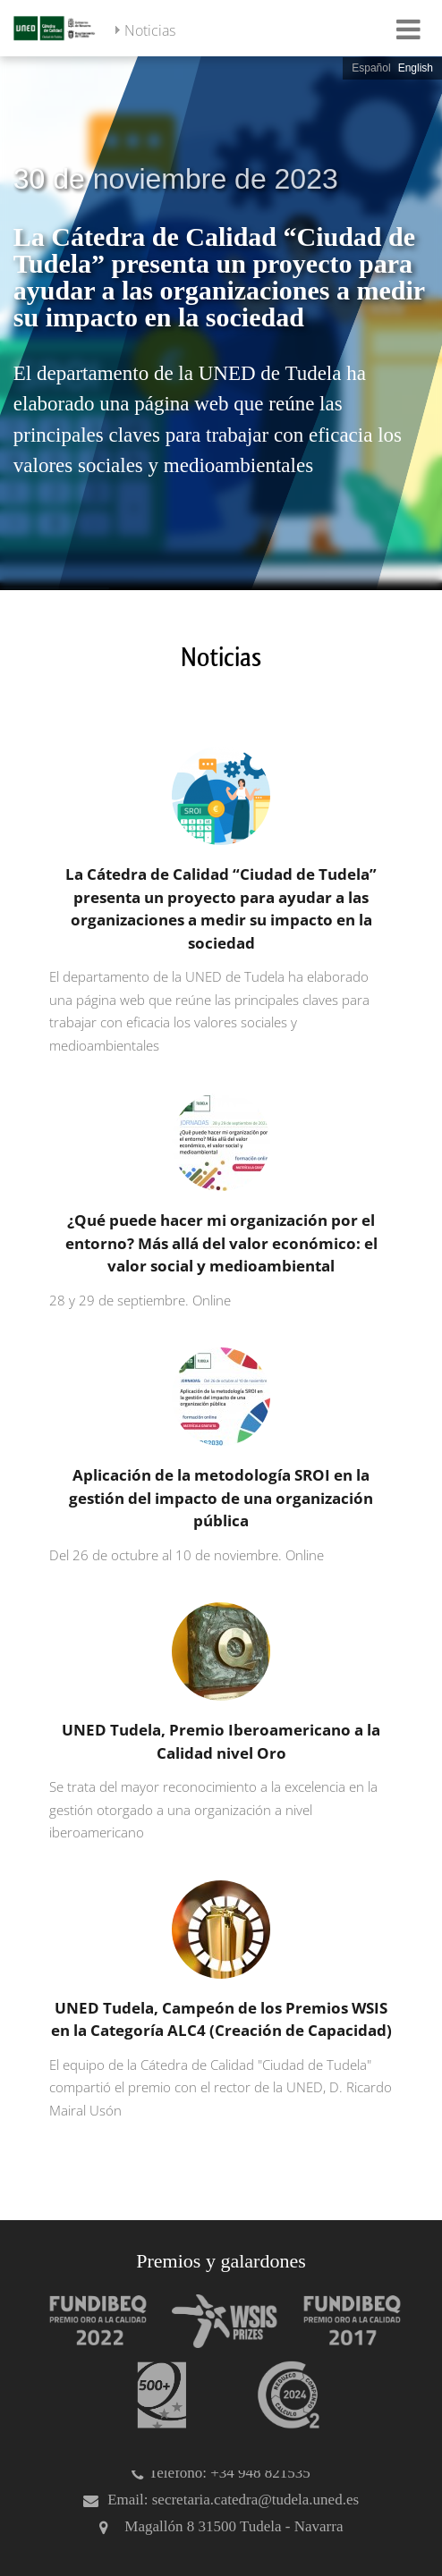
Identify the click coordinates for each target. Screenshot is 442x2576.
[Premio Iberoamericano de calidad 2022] (89, 2320)
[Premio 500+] (153, 2395)
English (415, 68)
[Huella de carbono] (280, 2395)
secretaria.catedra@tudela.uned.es (255, 2499)
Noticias (149, 30)
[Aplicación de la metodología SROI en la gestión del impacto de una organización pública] (217, 1457)
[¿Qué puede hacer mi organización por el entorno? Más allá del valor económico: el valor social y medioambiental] (217, 1202)
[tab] (221, 322)
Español (371, 68)
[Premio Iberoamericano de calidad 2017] (343, 2320)
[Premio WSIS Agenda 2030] (216, 2320)
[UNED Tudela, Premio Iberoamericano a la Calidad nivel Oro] (217, 1723)
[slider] (221, 322)
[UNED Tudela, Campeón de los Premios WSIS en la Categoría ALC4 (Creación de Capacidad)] (217, 2001)
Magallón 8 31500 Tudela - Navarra (233, 2526)
